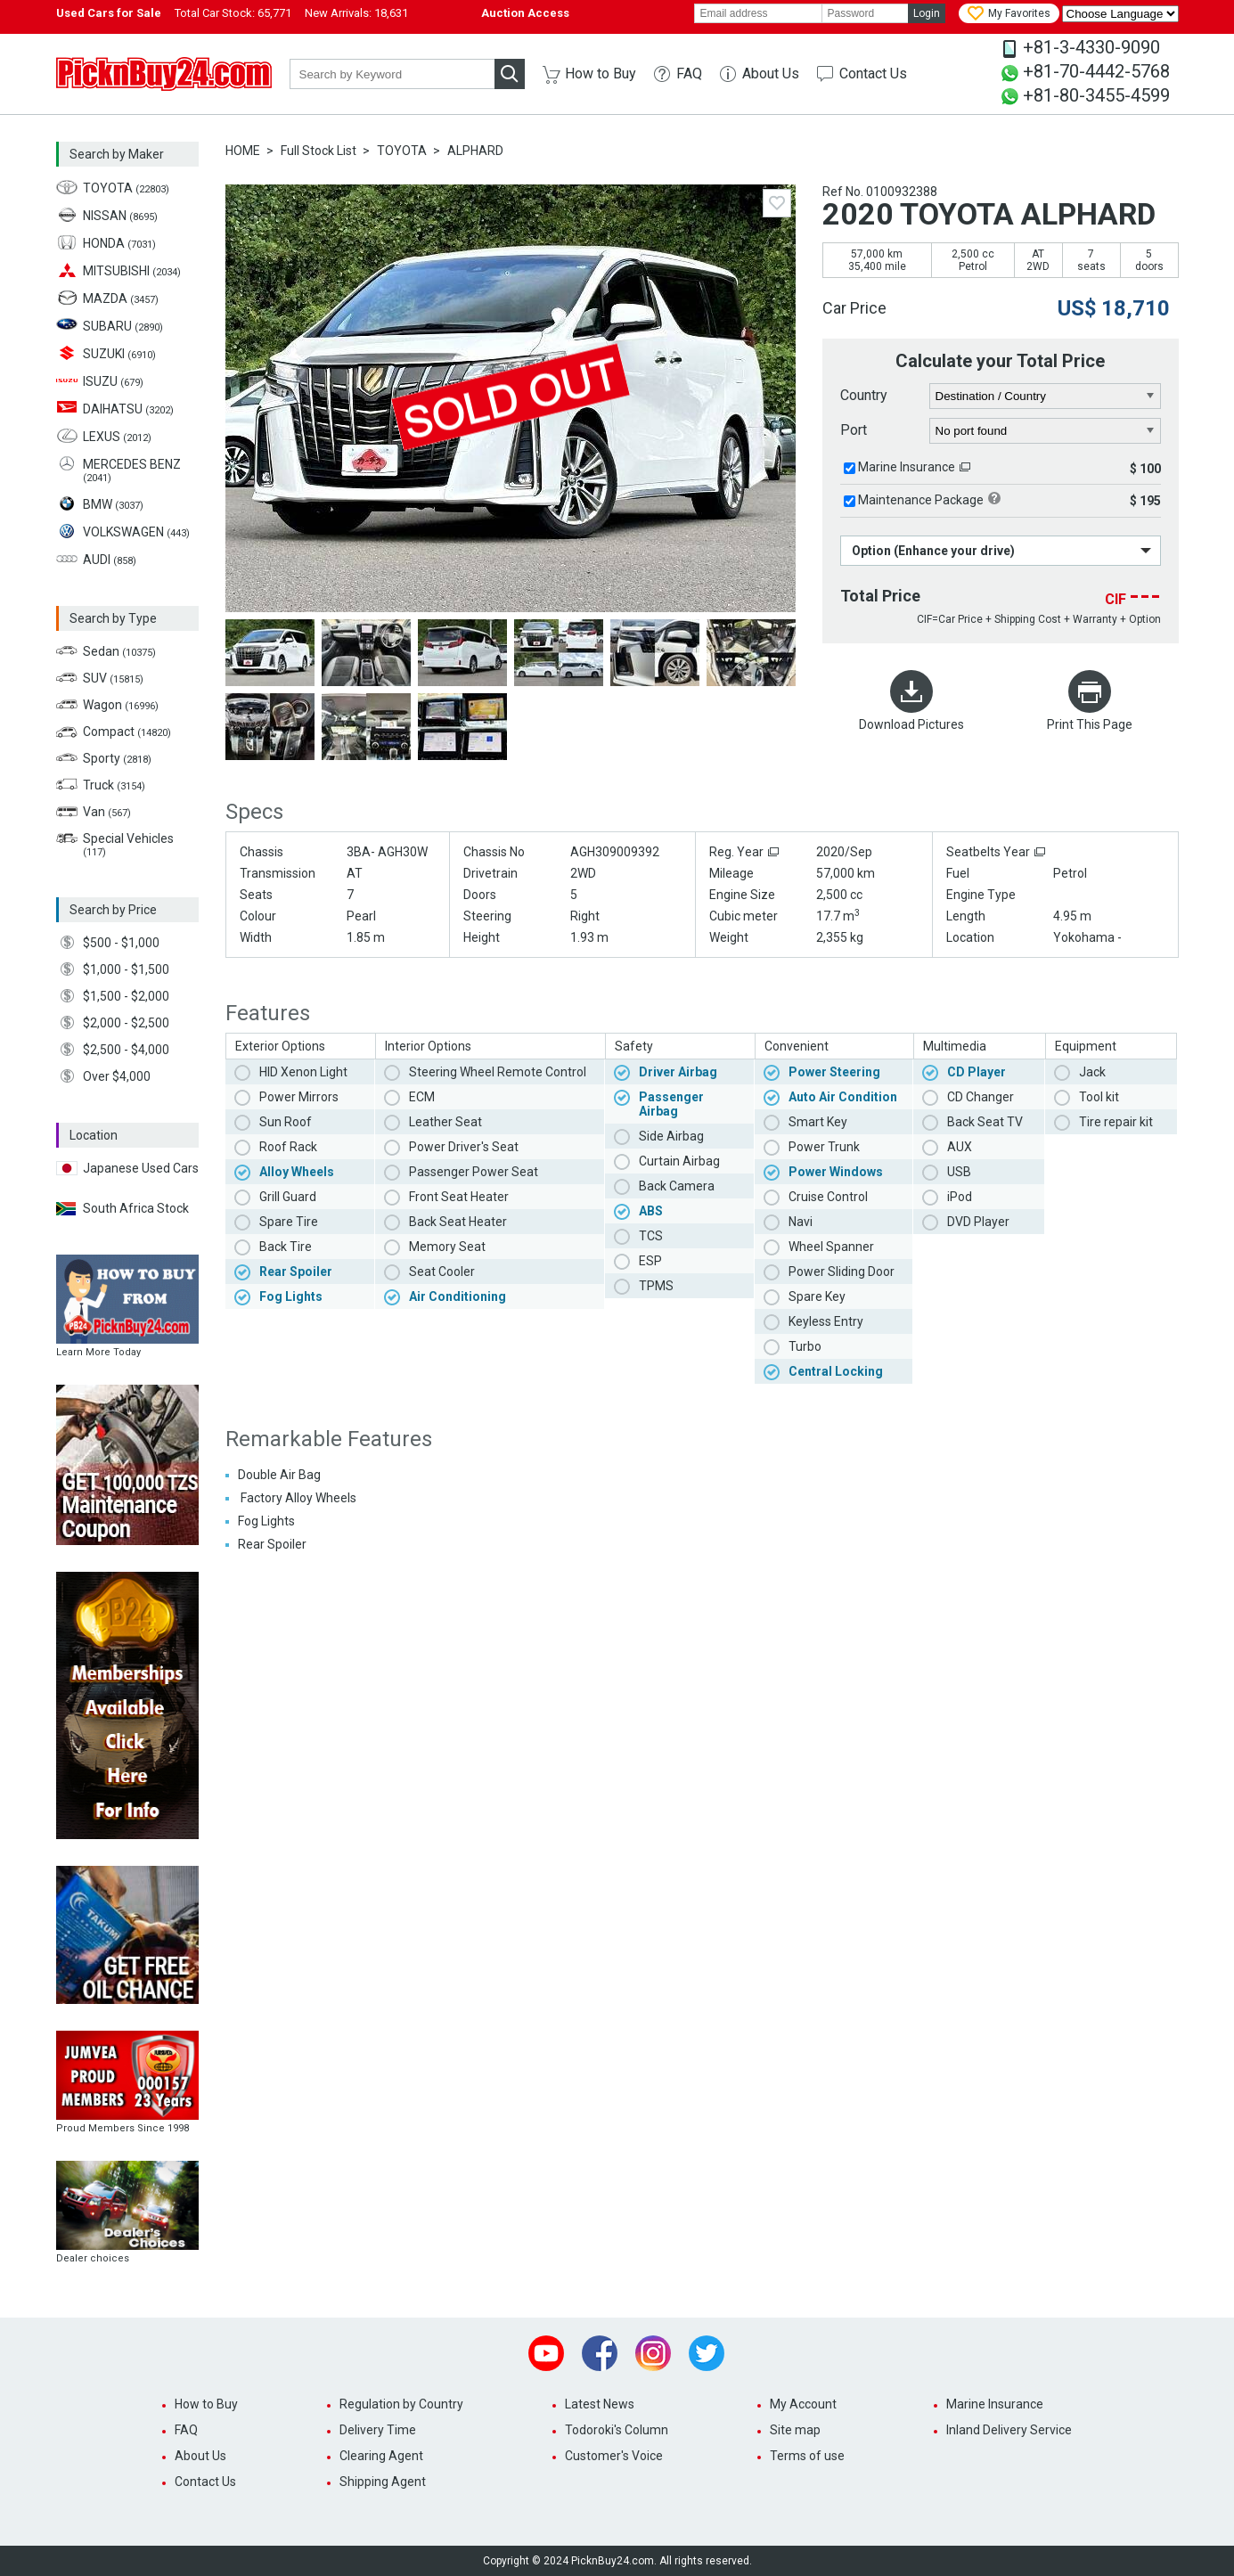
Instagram (653, 2353)
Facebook (599, 2353)
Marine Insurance (906, 467)
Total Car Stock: (233, 13)
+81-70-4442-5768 (1096, 71)
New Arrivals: (356, 13)
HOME (242, 150)
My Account (803, 2404)
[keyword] (392, 74)
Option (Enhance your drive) (933, 551)
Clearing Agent (381, 2456)
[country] (1045, 396)
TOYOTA (402, 150)
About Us (770, 73)
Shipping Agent (382, 2481)
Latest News (599, 2404)
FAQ (689, 73)
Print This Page (1089, 724)
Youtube (546, 2353)
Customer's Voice (614, 2456)
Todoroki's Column (616, 2430)
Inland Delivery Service (1009, 2430)
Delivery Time (377, 2430)
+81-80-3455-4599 (1096, 95)
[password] (865, 13)
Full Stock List (318, 150)
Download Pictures (911, 724)
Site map (795, 2430)
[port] (1045, 431)
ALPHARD (475, 150)
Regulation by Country (401, 2404)
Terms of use (807, 2456)
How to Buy (600, 73)
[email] (758, 13)
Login (926, 13)
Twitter (706, 2353)
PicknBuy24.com (164, 74)
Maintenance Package (921, 500)
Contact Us (873, 73)
